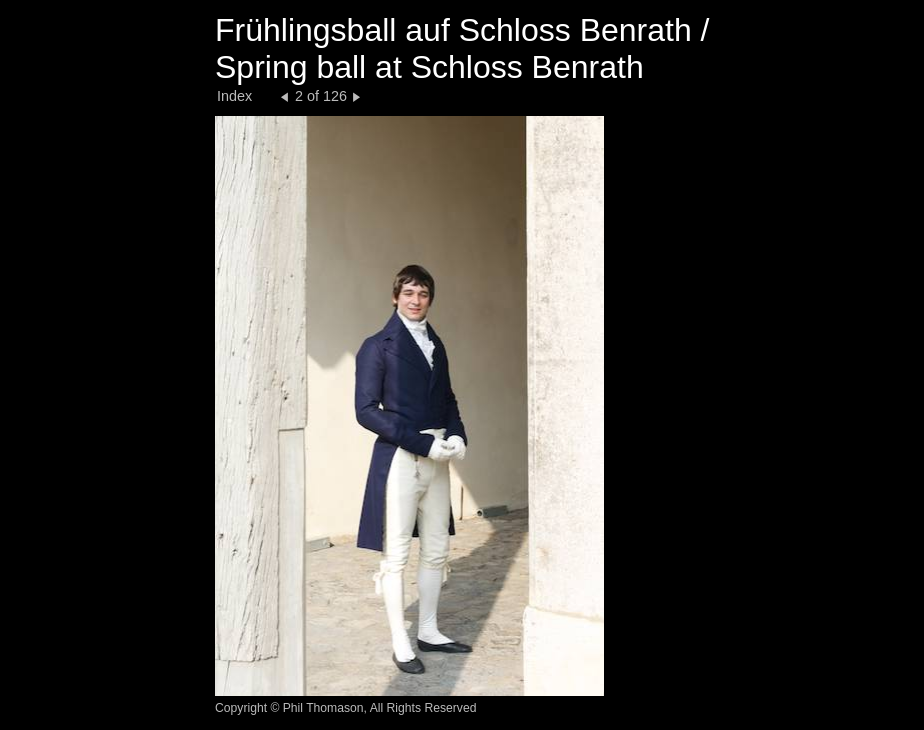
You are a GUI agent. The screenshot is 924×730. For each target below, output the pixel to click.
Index (234, 96)
